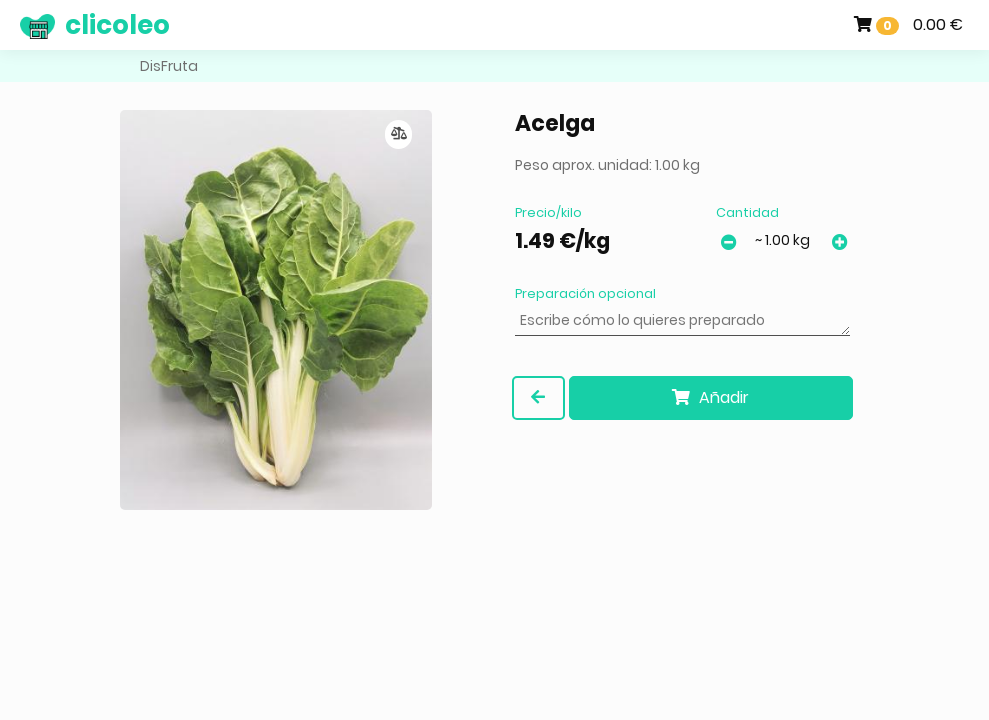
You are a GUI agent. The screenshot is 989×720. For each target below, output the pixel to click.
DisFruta (169, 66)
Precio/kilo (548, 212)
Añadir (710, 397)
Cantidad (747, 212)
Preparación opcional (585, 293)
